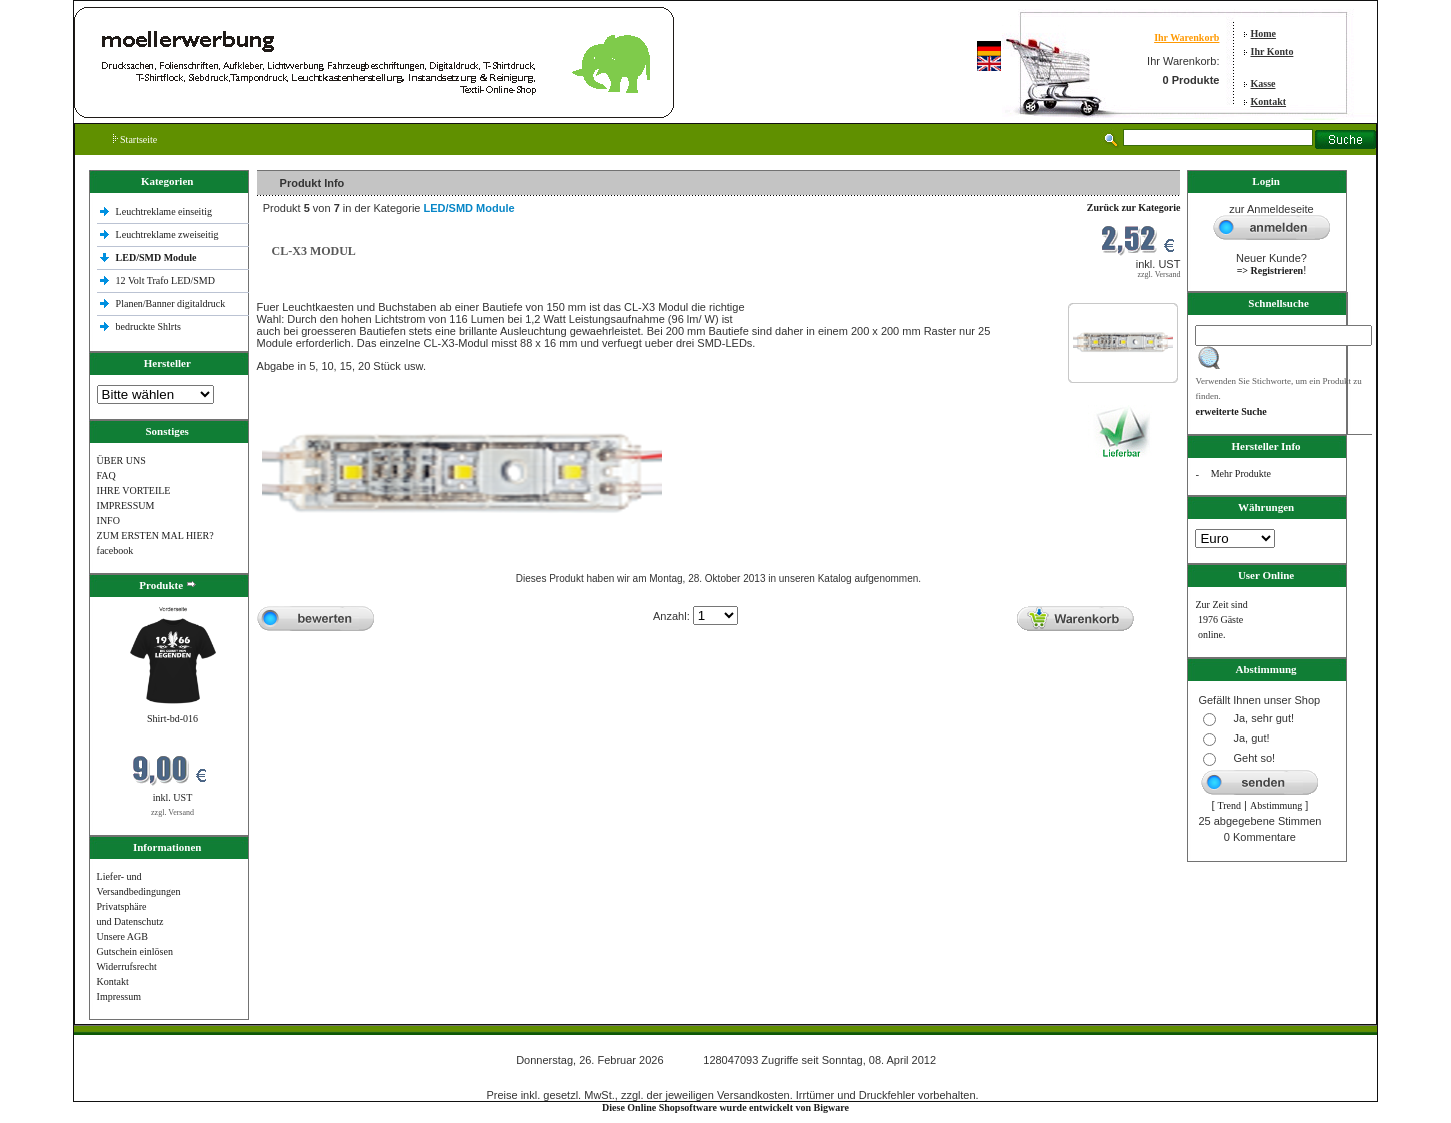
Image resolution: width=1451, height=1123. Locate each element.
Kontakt (1269, 101)
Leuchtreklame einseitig (165, 211)
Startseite (135, 139)
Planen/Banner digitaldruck (171, 303)
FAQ (106, 475)
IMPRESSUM (126, 505)
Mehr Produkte (1241, 473)
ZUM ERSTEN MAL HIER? (155, 535)
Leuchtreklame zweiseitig (169, 234)
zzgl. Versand (172, 812)
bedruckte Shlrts (148, 326)
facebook (115, 550)
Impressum (119, 996)
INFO (108, 520)
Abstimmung (1276, 805)
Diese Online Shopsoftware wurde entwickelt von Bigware (725, 1107)
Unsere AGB (122, 936)
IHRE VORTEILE (134, 490)
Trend (1230, 805)
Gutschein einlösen (135, 951)
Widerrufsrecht (127, 966)
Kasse (1263, 83)
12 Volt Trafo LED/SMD (165, 280)
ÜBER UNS (121, 460)
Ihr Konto (1272, 51)
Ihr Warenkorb (1186, 37)
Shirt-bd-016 (172, 718)
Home (1264, 33)
